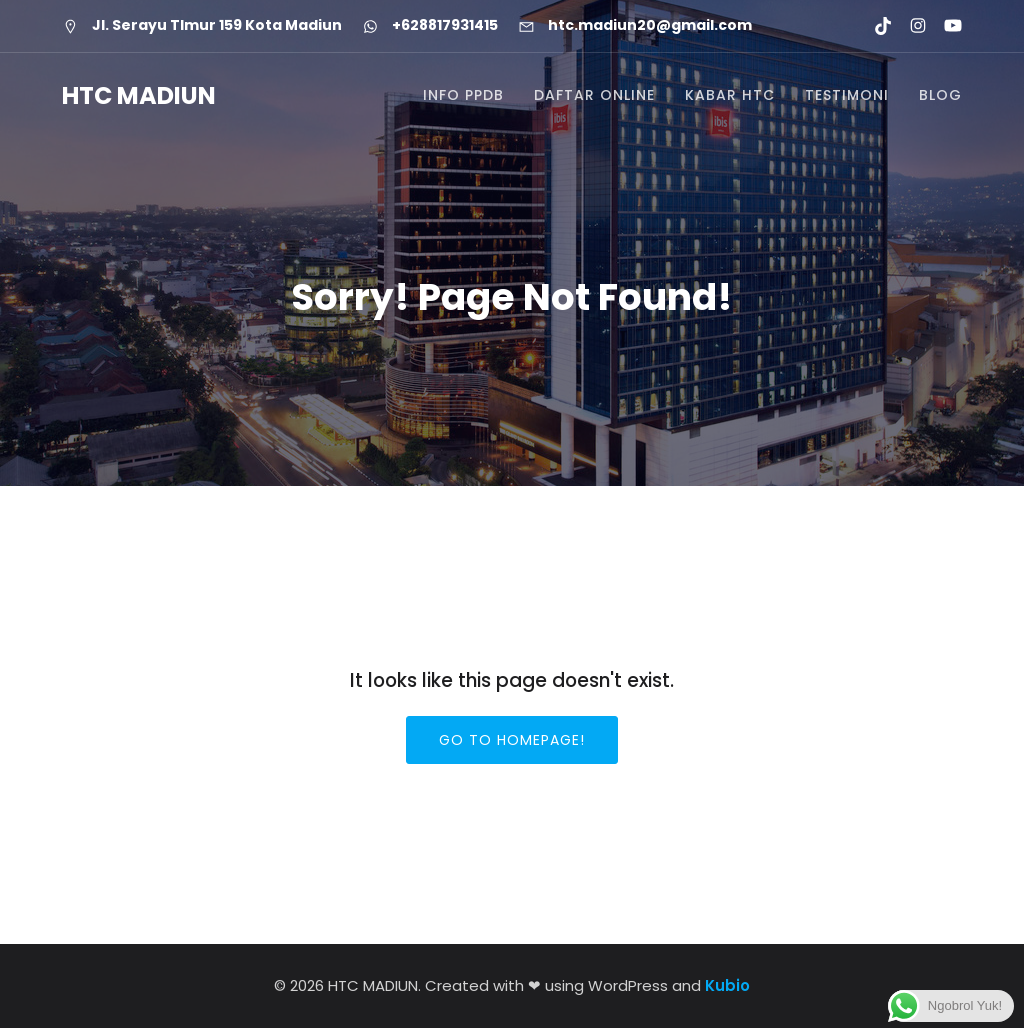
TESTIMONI (847, 98)
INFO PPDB (463, 98)
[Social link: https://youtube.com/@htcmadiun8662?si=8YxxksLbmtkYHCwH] (944, 26)
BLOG (940, 98)
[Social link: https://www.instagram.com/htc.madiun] (909, 26)
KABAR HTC (730, 98)
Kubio (727, 989)
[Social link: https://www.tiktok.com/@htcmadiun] (874, 26)
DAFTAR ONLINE (594, 98)
